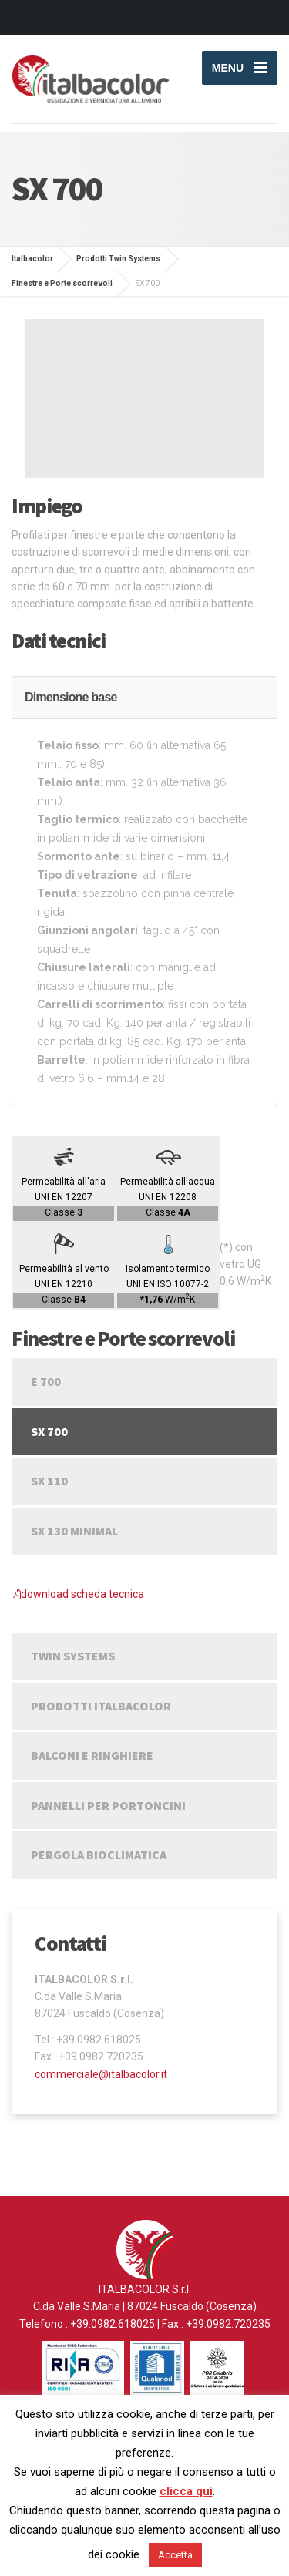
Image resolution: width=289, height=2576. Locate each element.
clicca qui (186, 2491)
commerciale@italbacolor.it (101, 2074)
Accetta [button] (175, 2555)
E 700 (46, 1381)
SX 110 (49, 1480)
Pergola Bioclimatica (98, 1854)
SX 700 (49, 1431)
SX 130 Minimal (74, 1531)
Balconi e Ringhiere (92, 1755)
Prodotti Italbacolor (101, 1705)
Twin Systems (73, 1655)
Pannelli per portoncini (108, 1805)
